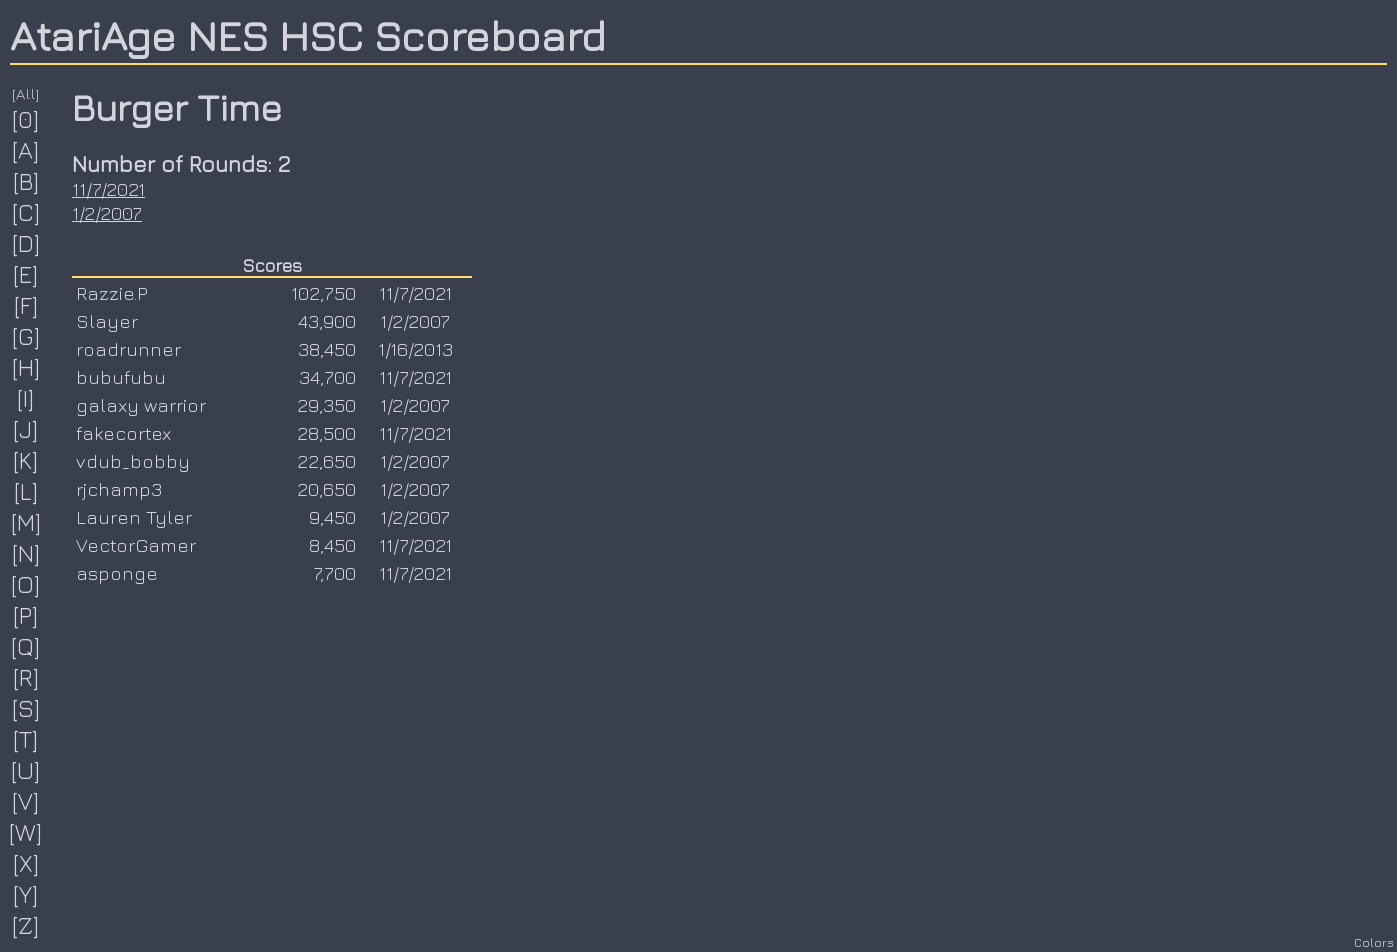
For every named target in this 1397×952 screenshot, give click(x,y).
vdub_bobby (133, 461)
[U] (26, 770)
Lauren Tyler (134, 517)
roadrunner (128, 349)
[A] (26, 150)
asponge (117, 573)
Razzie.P (112, 293)
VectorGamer (136, 545)
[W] (26, 832)
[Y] (26, 894)
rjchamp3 (119, 489)
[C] (26, 212)
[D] (26, 243)
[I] (26, 398)
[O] (26, 584)
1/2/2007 (107, 213)
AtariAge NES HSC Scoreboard (308, 35)
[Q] (26, 646)
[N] (26, 553)
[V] (26, 801)
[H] (26, 367)
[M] (26, 522)
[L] (26, 491)
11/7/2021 (108, 189)
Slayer (107, 321)
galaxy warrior (141, 405)
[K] (26, 460)
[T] (26, 739)
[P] (26, 615)
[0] (26, 119)
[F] (26, 305)
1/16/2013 (415, 349)
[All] (26, 93)
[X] (26, 863)
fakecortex (123, 433)
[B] (26, 181)
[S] (26, 708)
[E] (26, 274)
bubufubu (121, 377)
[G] (26, 336)
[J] (26, 429)
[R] (26, 677)
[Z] (26, 925)
